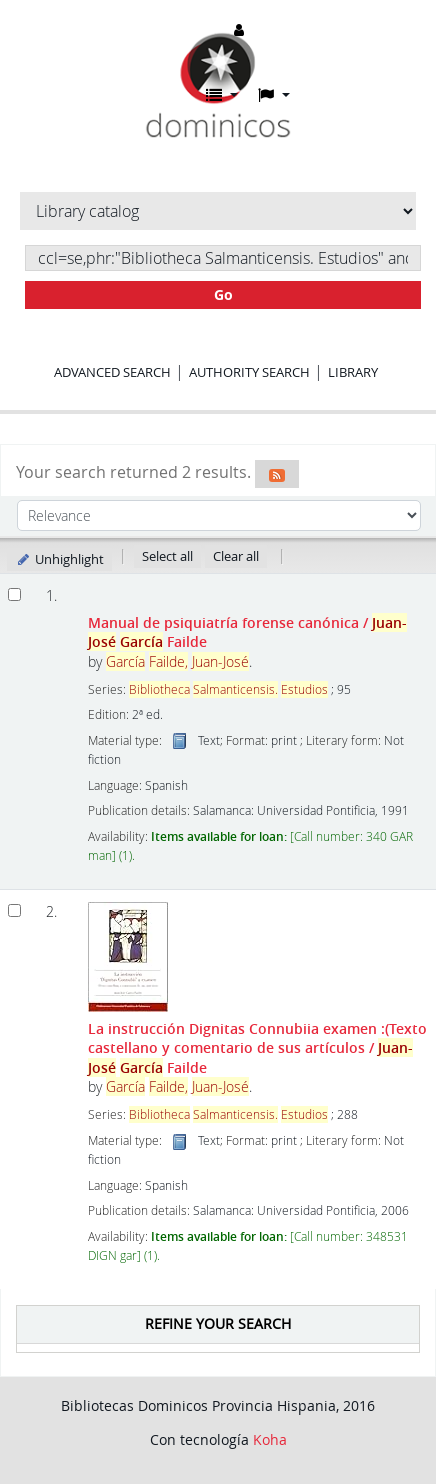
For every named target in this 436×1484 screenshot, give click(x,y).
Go (223, 294)
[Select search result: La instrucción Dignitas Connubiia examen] (14, 910)
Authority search (249, 372)
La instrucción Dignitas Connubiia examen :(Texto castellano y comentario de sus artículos (257, 1048)
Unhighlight (59, 559)
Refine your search (218, 1323)
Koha (270, 1439)
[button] (222, 95)
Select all (167, 556)
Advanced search (112, 372)
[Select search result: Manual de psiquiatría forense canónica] (14, 594)
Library (353, 372)
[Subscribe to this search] (277, 474)
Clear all (236, 556)
